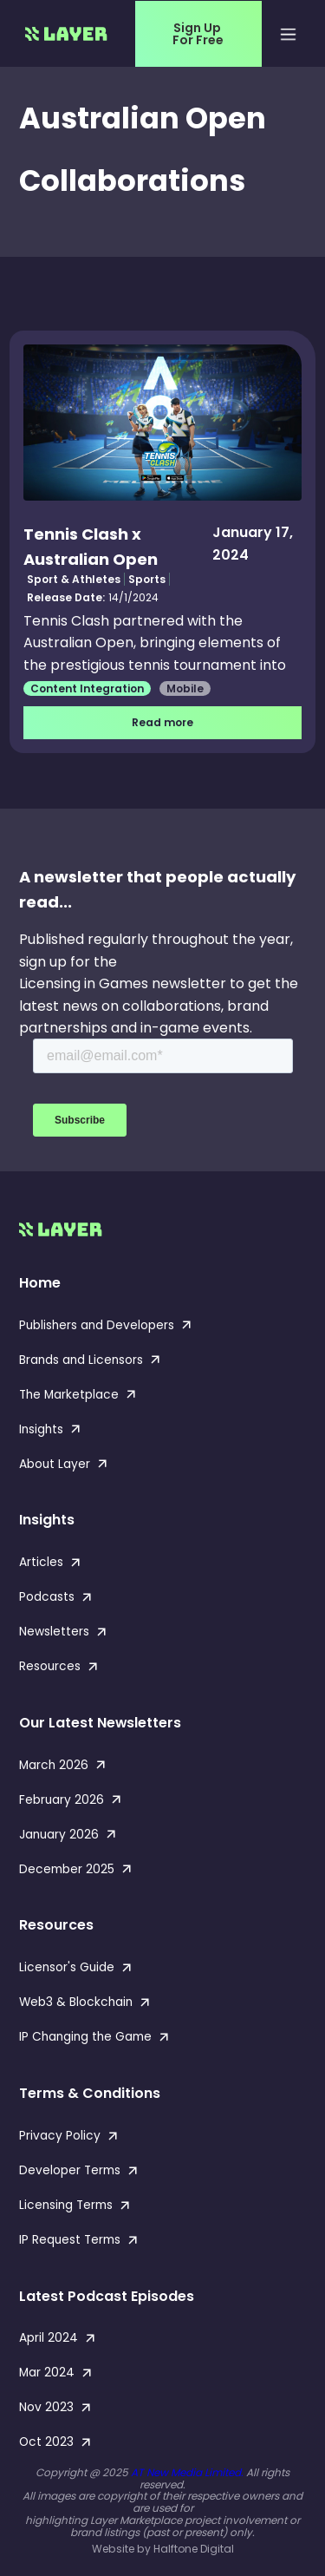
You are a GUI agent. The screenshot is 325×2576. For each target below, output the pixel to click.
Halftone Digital (193, 2548)
